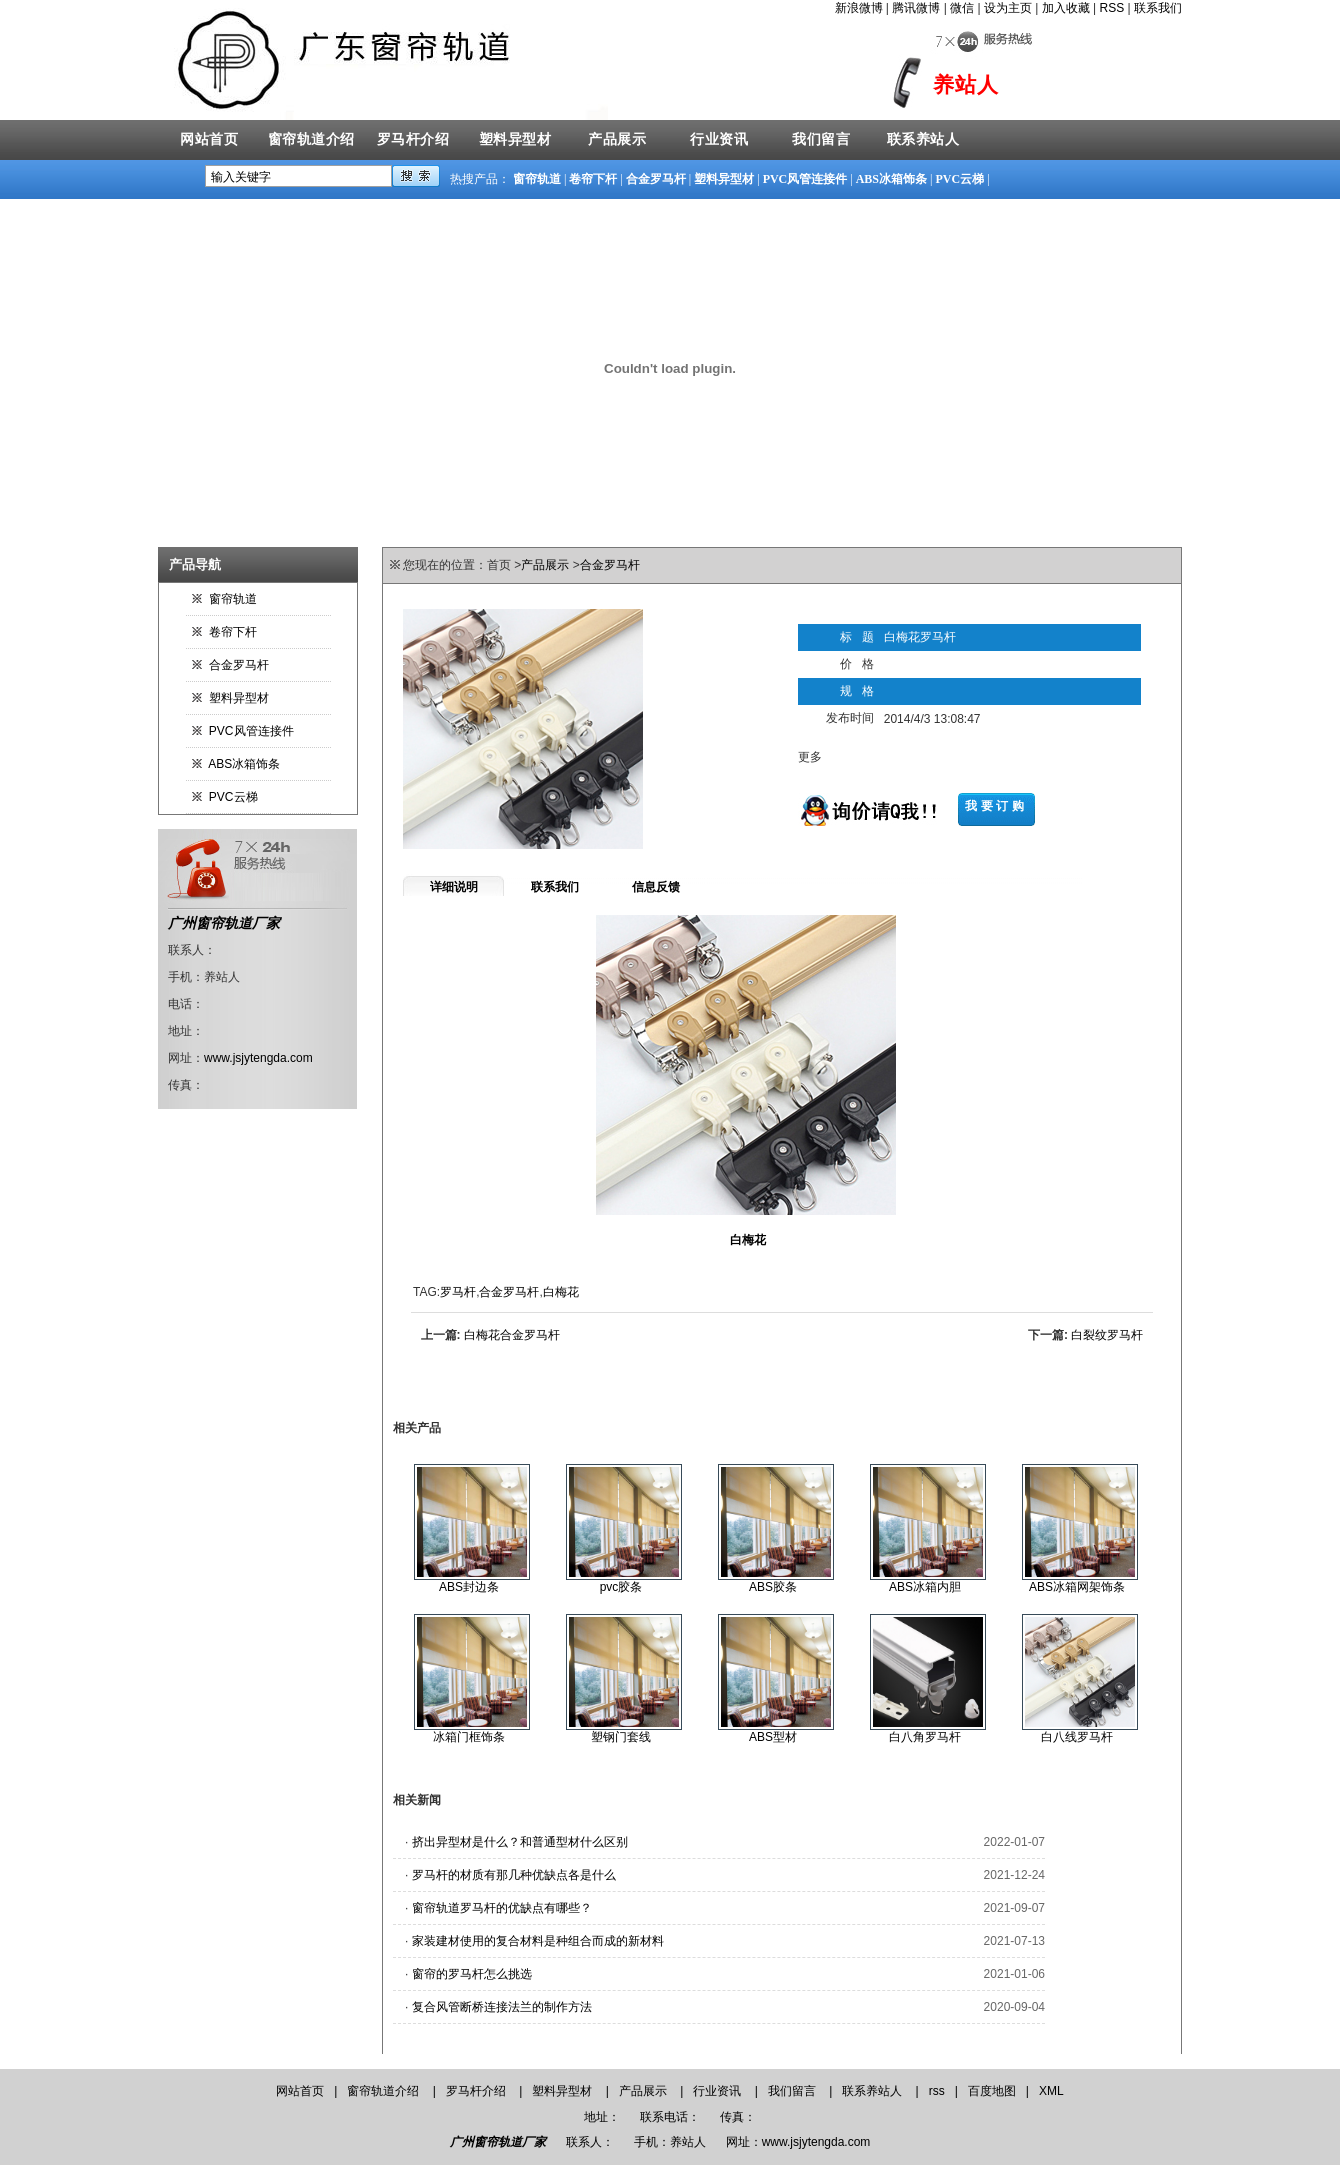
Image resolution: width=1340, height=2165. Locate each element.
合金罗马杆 (656, 179)
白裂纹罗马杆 (1107, 1335)
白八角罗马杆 (925, 1737)
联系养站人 (923, 139)
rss (937, 2091)
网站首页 (209, 139)
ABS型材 (773, 1737)
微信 (962, 8)
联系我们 (1158, 8)
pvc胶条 (621, 1587)
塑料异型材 (515, 139)
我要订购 (996, 806)
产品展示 (617, 139)
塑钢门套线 (621, 1737)
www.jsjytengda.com (258, 1058)
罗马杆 (458, 1292)
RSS (1112, 8)
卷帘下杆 (593, 179)
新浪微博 (859, 8)
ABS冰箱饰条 (891, 179)
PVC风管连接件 (805, 179)
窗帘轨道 (537, 179)
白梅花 (561, 1292)
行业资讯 (719, 139)
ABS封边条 (469, 1587)
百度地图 (992, 2091)
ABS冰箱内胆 (925, 1587)
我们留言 (821, 139)
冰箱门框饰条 (469, 1737)
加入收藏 (1066, 8)
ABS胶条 (773, 1587)
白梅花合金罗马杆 (512, 1335)
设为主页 (1008, 8)
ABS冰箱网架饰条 (1077, 1587)
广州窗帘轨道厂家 (224, 923)
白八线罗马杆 (1077, 1737)
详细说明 (454, 887)
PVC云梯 (959, 179)
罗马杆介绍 (413, 139)
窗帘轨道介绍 (311, 139)
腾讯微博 (916, 8)
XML (1051, 2091)
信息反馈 (656, 887)
